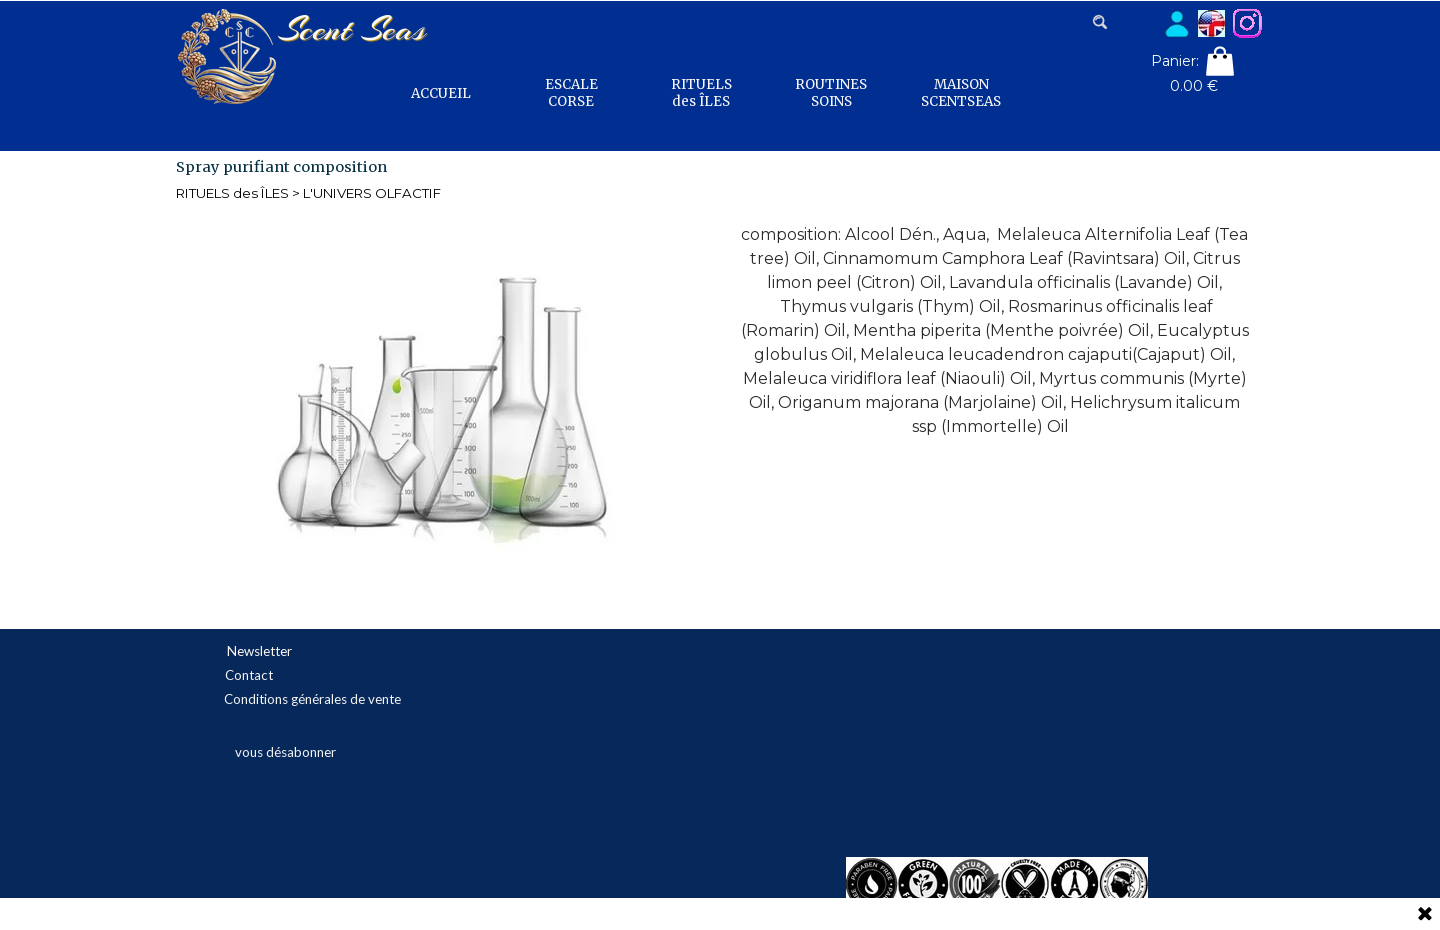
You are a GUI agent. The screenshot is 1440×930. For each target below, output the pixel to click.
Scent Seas (351, 28)
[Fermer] (1425, 915)
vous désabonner (285, 752)
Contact (249, 675)
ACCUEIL (441, 93)
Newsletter (259, 651)
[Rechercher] (1124, 22)
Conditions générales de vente (312, 699)
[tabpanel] (995, 331)
